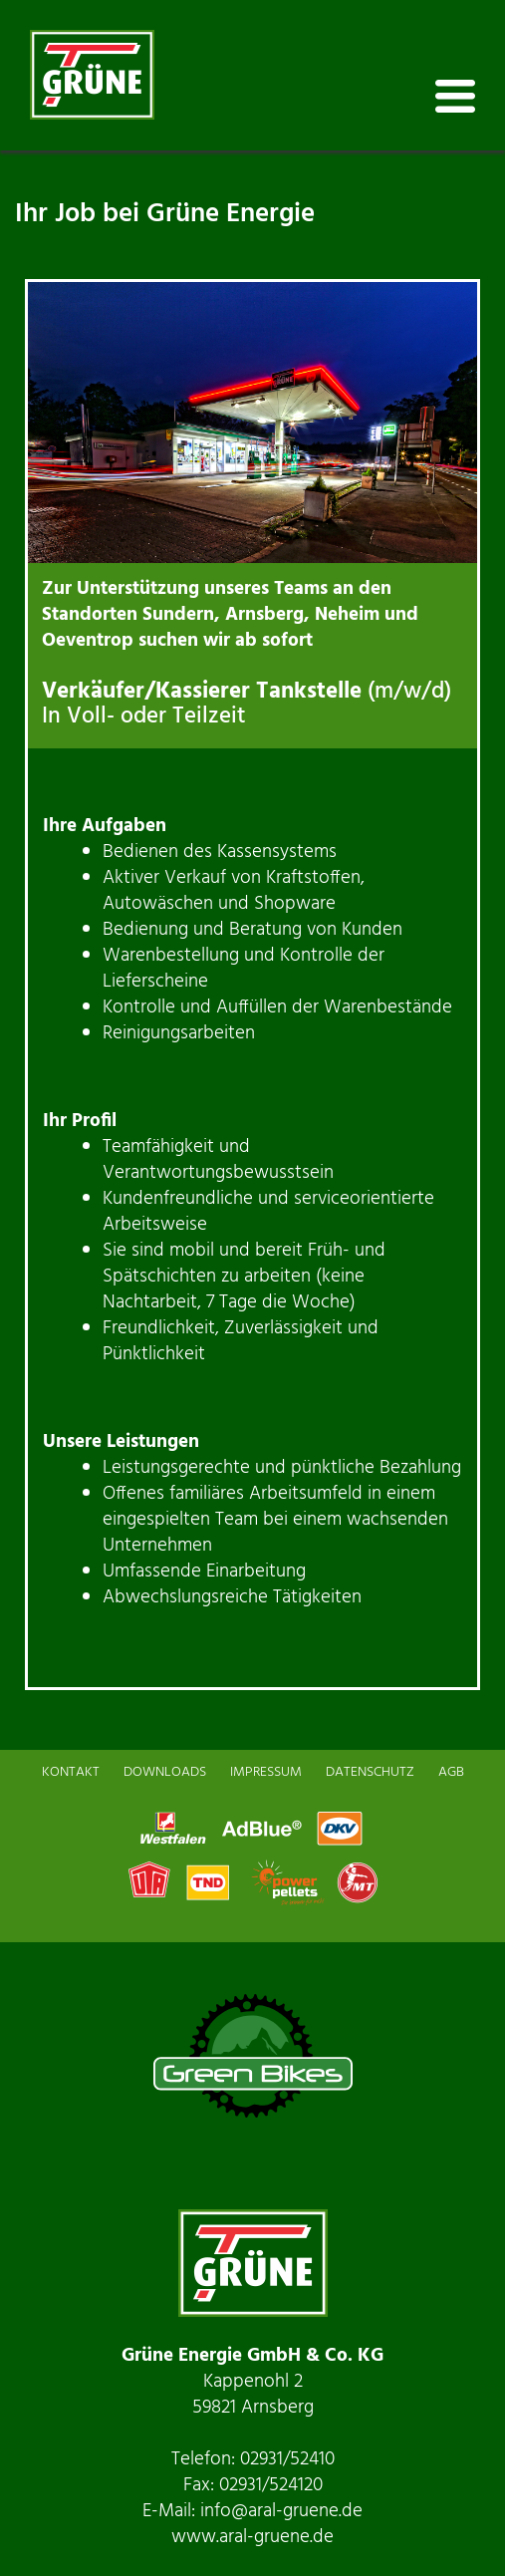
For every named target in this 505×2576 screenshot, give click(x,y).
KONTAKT (71, 1772)
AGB (451, 1772)
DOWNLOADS (165, 1772)
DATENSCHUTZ (370, 1772)
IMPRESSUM (266, 1772)
